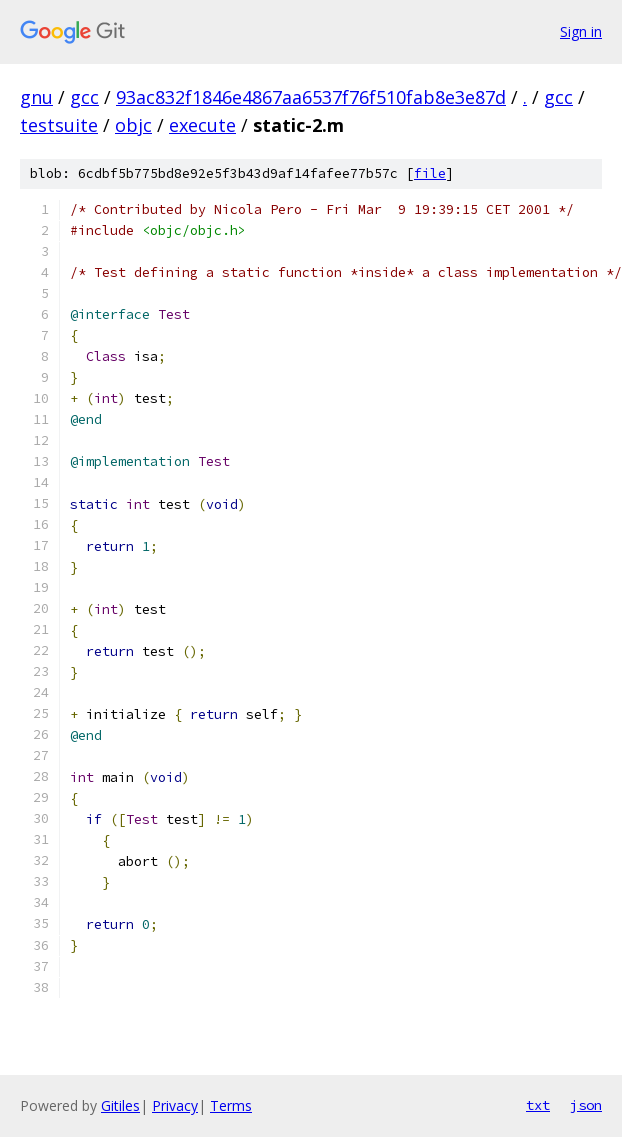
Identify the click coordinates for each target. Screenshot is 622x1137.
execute (202, 125)
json (586, 1105)
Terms (231, 1105)
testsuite (59, 125)
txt (538, 1105)
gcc (84, 97)
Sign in (581, 31)
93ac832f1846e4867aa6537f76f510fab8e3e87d (311, 97)
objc (133, 125)
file (430, 173)
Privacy (175, 1105)
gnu (36, 97)
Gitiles (120, 1105)
